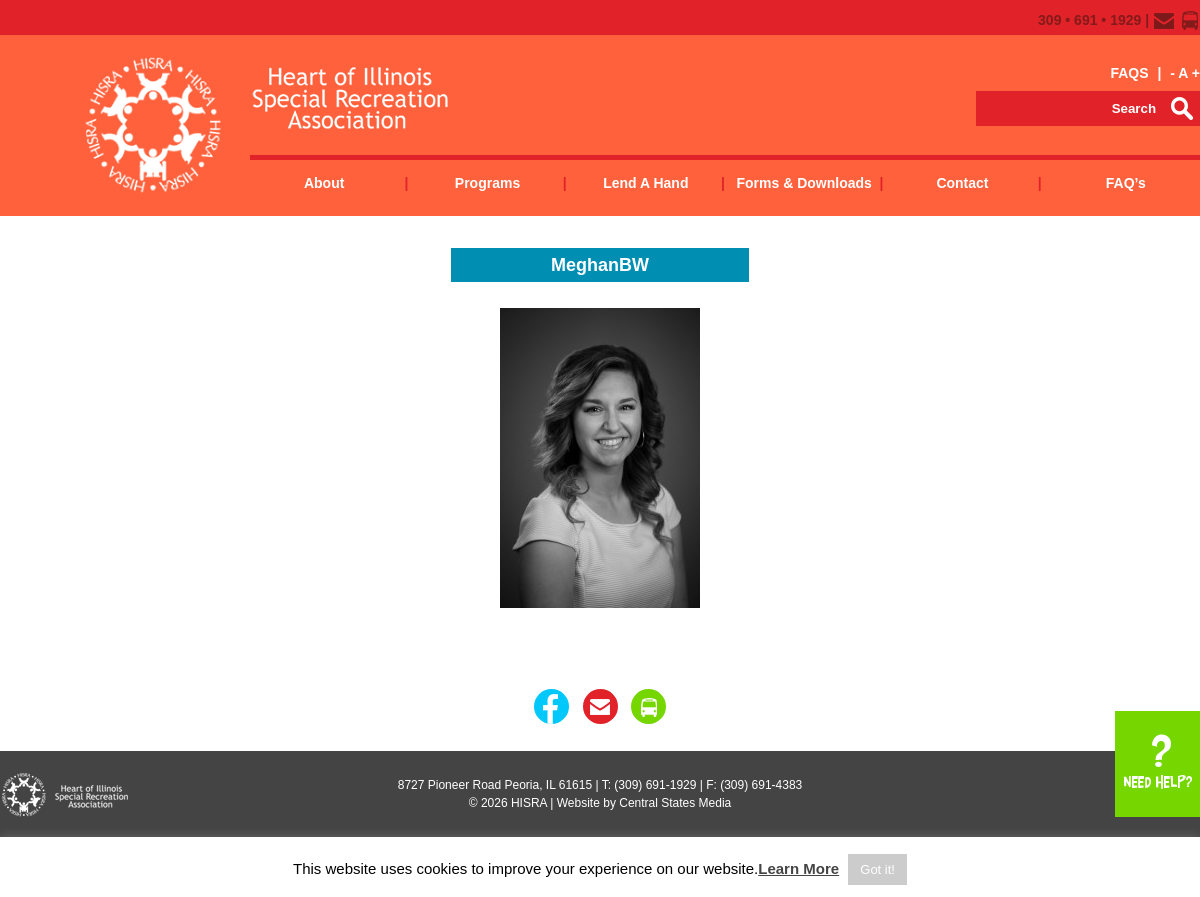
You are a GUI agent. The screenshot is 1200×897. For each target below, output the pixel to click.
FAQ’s (1126, 183)
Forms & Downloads (803, 183)
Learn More (798, 868)
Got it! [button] (877, 869)
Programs (487, 183)
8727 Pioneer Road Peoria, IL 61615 (495, 785)
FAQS (1129, 73)
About (324, 183)
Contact (962, 183)
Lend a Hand (645, 183)
